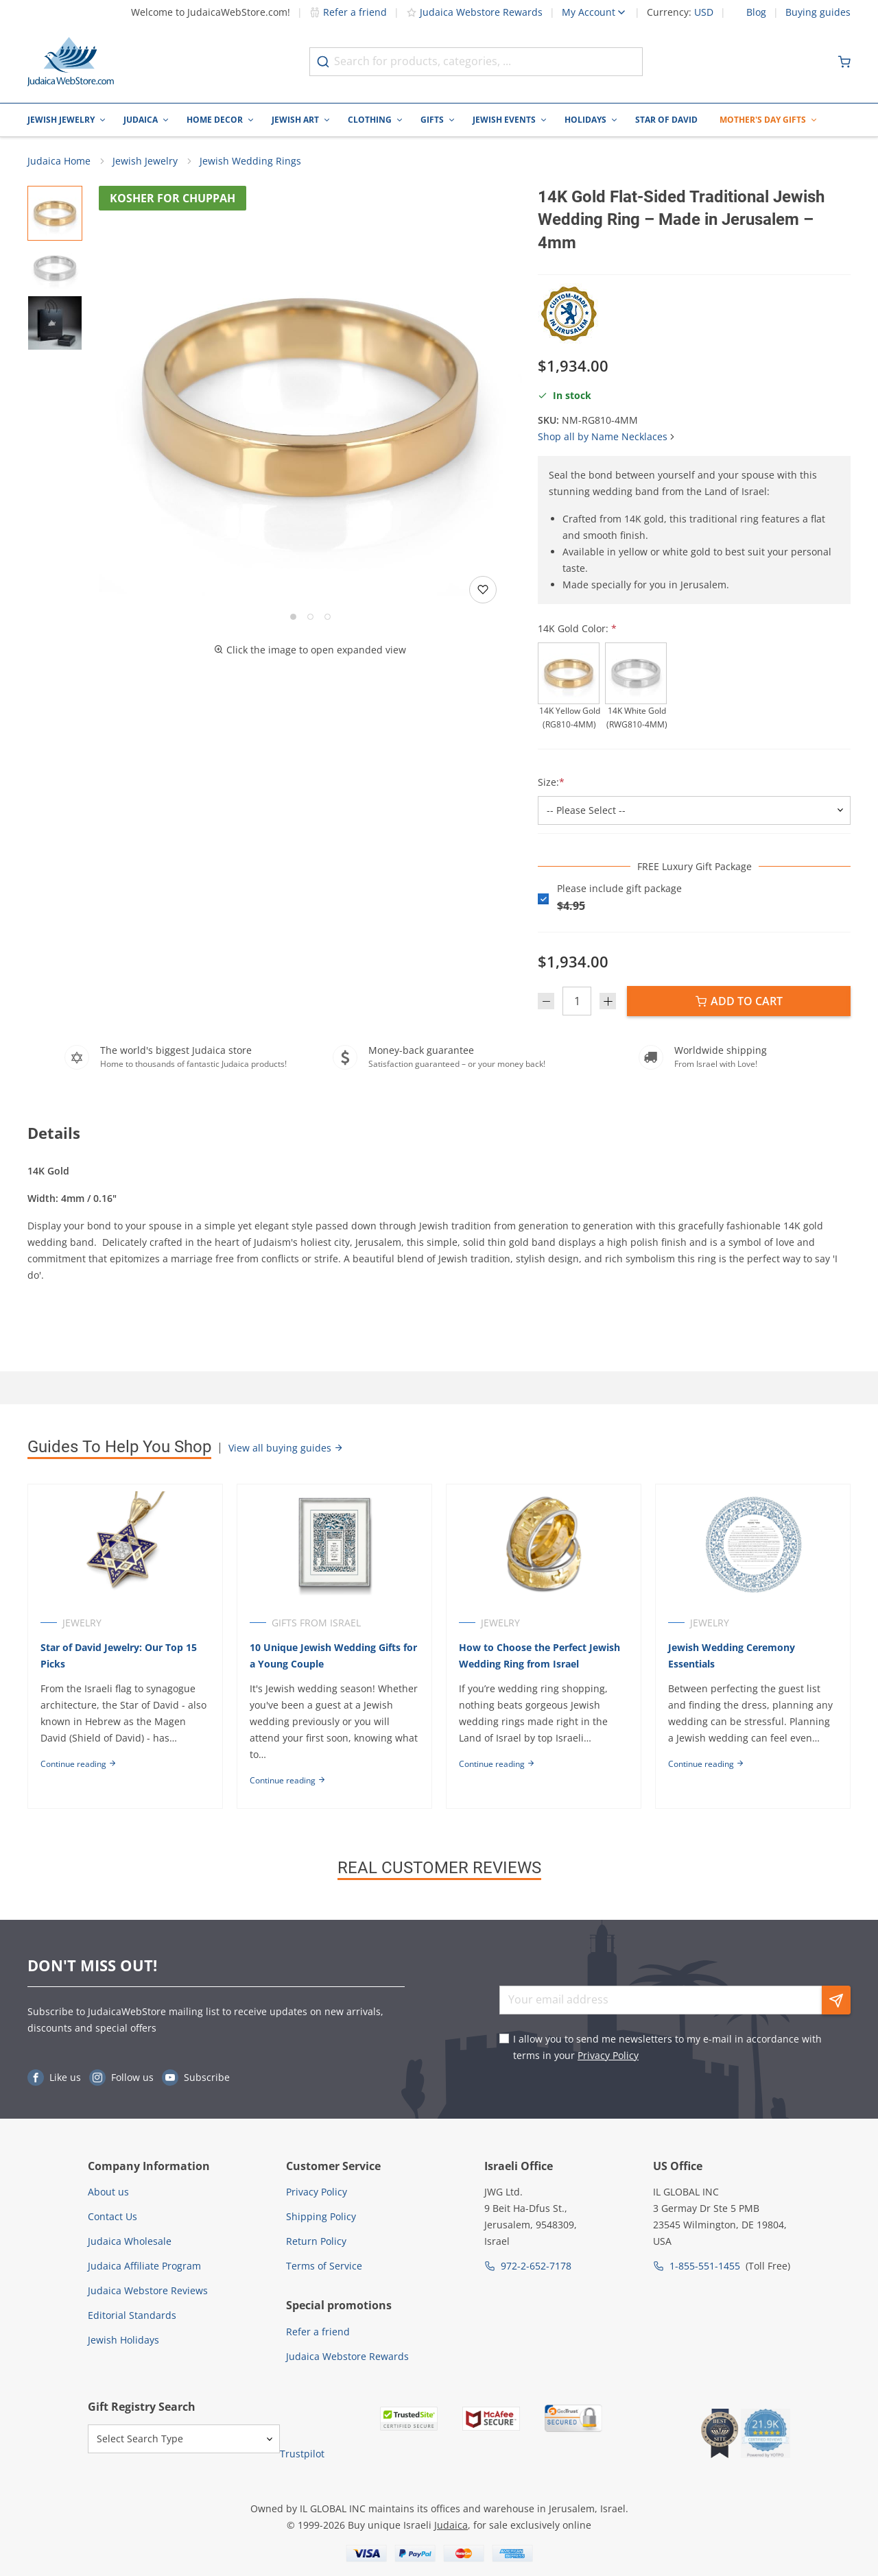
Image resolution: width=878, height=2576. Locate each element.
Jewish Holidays (123, 2339)
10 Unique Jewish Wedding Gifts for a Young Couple (334, 1656)
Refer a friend (348, 12)
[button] (310, 397)
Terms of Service (324, 2265)
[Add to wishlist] (483, 590)
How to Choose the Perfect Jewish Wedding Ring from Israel (540, 1656)
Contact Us (112, 2216)
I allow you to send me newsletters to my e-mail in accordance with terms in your (667, 2047)
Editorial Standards (132, 2315)
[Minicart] (844, 62)
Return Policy (316, 2241)
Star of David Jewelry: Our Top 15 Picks (118, 1656)
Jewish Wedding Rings (250, 161)
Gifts (432, 119)
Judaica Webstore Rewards (474, 12)
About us (108, 2191)
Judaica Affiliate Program (144, 2265)
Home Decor (215, 119)
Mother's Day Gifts (763, 119)
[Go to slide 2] (310, 617)
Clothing (370, 119)
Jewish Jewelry (61, 119)
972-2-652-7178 (536, 2265)
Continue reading (78, 1764)
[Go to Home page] (70, 61)
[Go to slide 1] (293, 617)
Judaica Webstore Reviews (148, 2290)
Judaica (140, 119)
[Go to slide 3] (327, 617)
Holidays (585, 119)
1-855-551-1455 (704, 2265)
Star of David (666, 119)
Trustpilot (302, 2453)
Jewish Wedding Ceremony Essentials (733, 1656)
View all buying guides (286, 1448)
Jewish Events (504, 119)
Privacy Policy (608, 2055)
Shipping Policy (321, 2216)
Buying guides (818, 12)
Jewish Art (295, 119)
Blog (756, 12)
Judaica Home (59, 161)
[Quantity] (576, 1001)
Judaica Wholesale (129, 2241)
